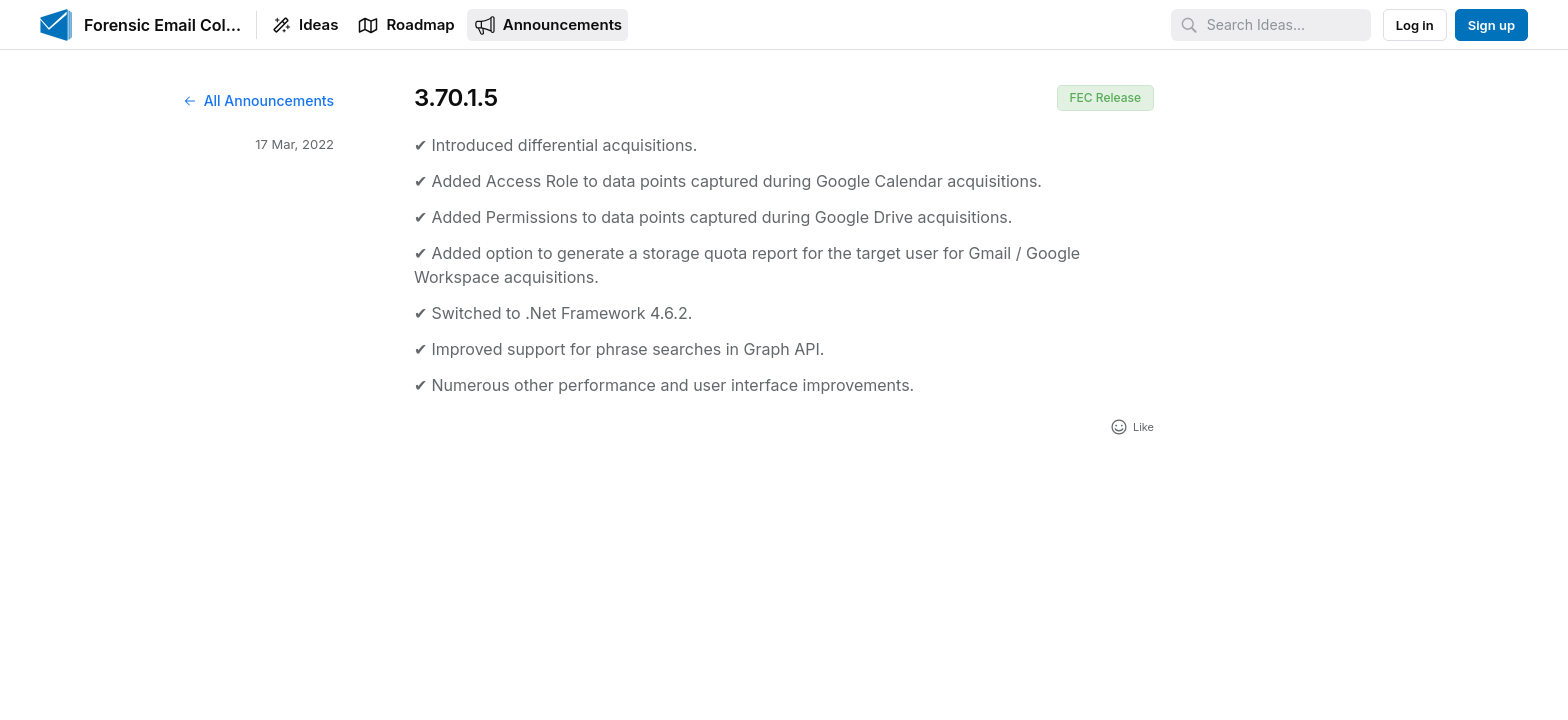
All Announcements (258, 100)
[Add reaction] (1131, 427)
